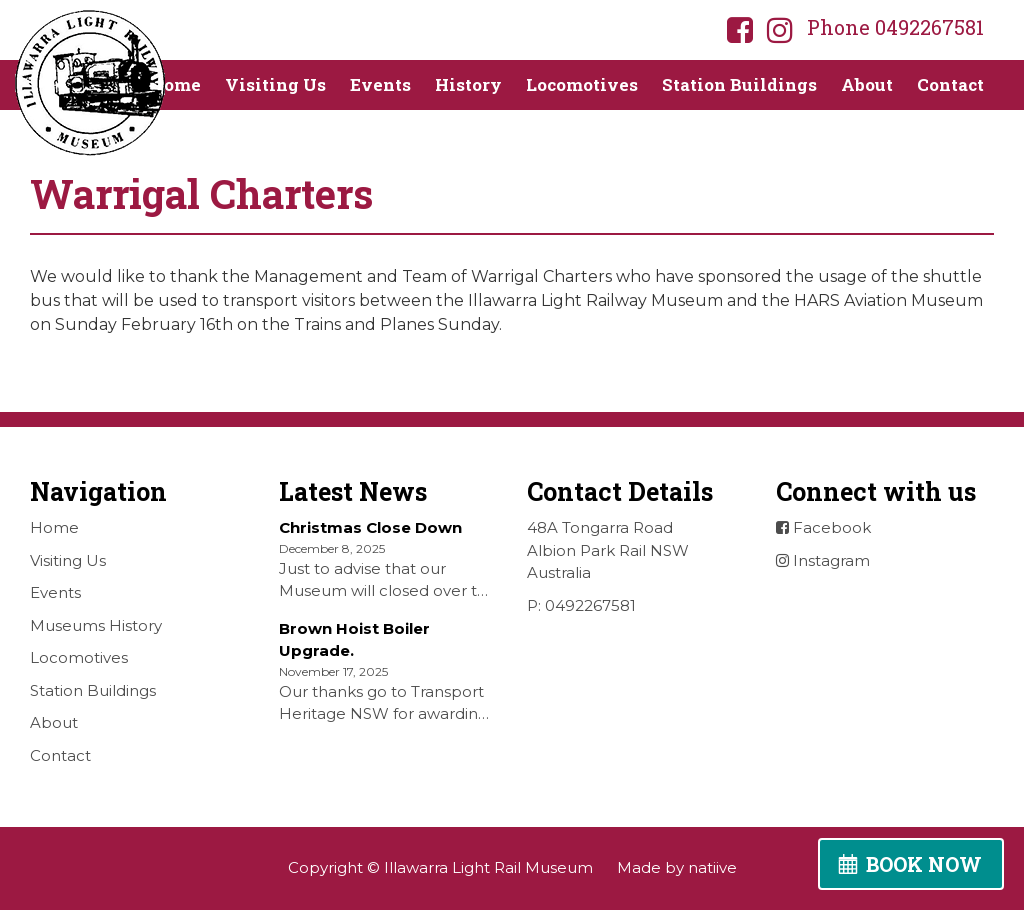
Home (175, 84)
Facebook (823, 527)
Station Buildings (739, 84)
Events (380, 84)
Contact (950, 84)
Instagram (823, 560)
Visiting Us (275, 84)
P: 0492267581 (581, 605)
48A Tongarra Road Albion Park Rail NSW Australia (608, 550)
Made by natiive (677, 867)
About (867, 84)
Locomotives (582, 84)
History (468, 84)
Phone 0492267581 (895, 27)
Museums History (96, 625)
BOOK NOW (924, 864)
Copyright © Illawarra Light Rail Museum (440, 867)
